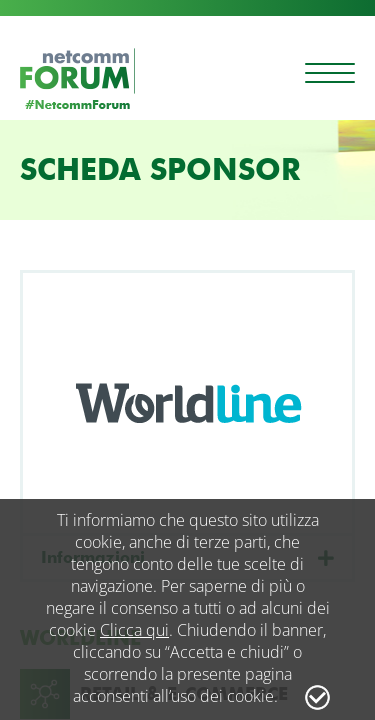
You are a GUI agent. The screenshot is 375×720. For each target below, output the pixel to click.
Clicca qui (134, 630)
